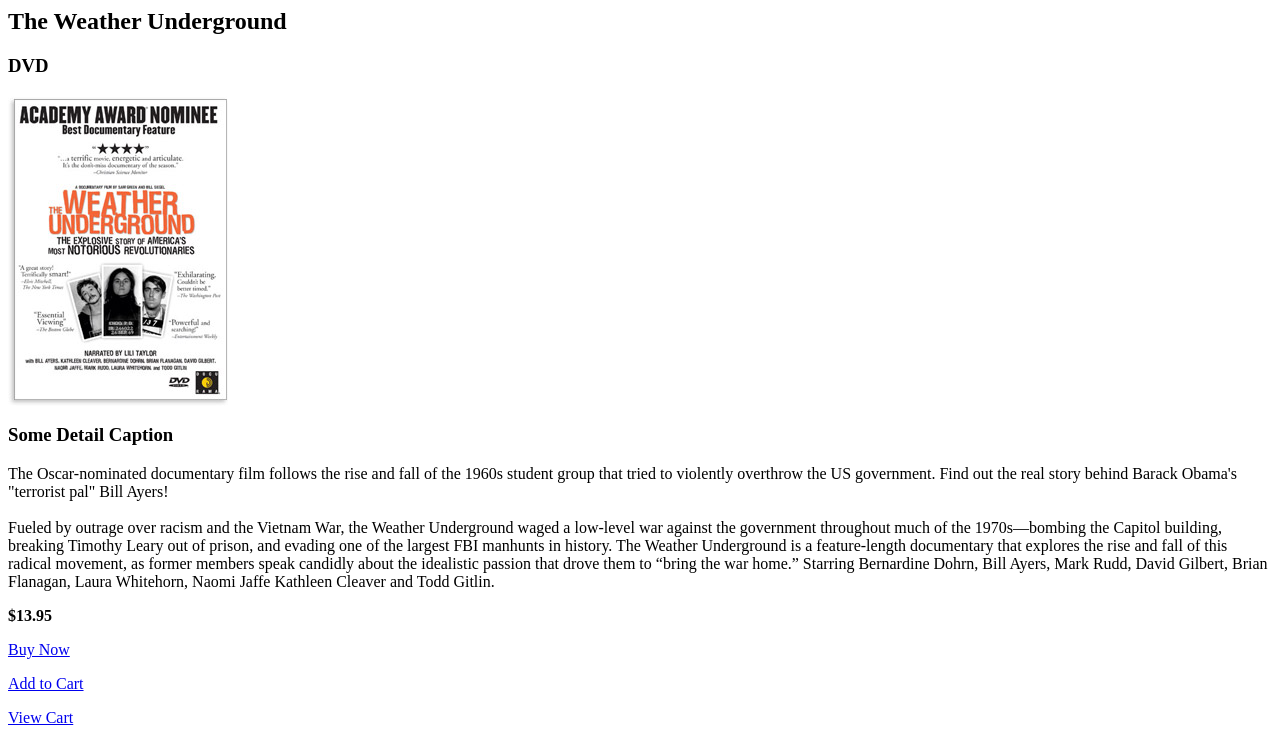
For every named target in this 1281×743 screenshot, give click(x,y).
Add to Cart (46, 683)
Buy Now (39, 649)
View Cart (40, 717)
